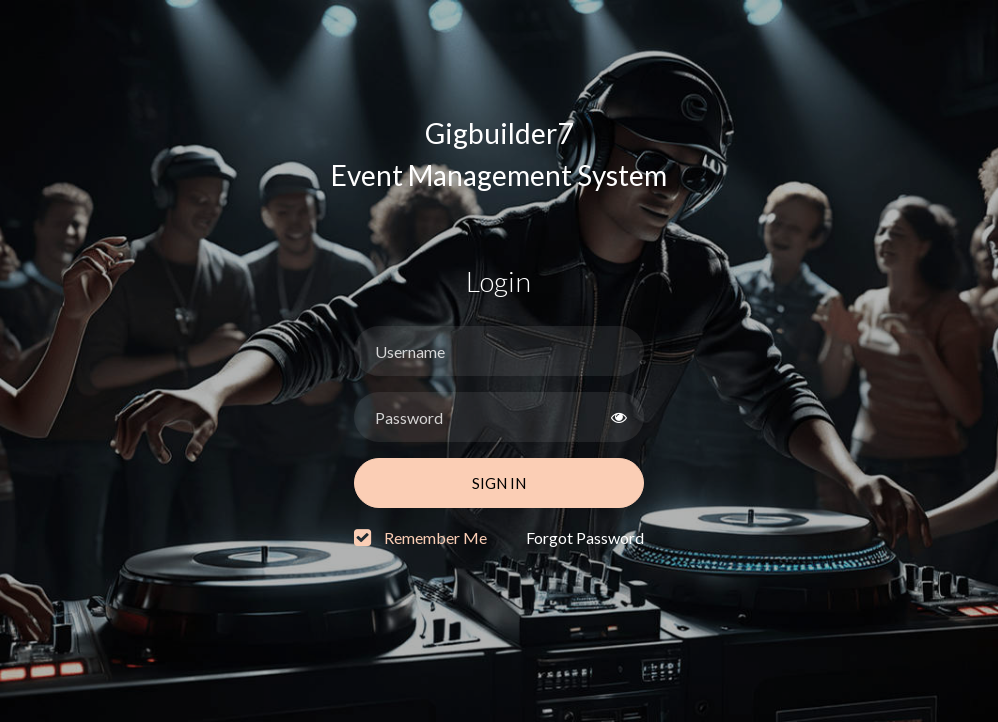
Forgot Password (585, 537)
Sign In (499, 483)
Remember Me (435, 537)
